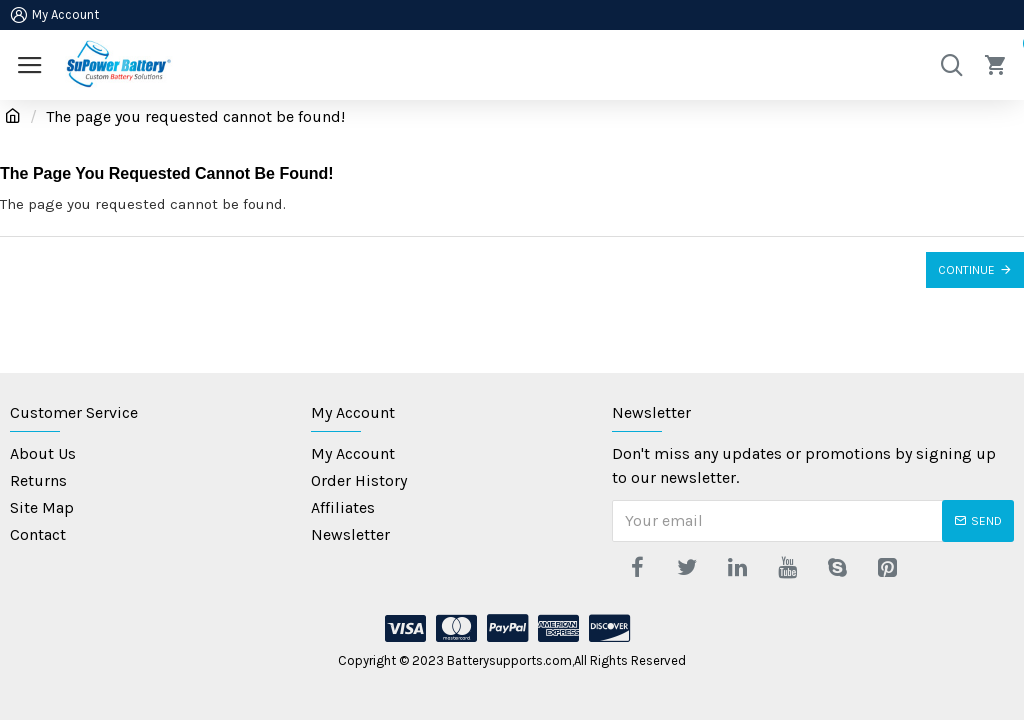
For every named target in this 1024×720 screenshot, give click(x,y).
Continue (966, 270)
